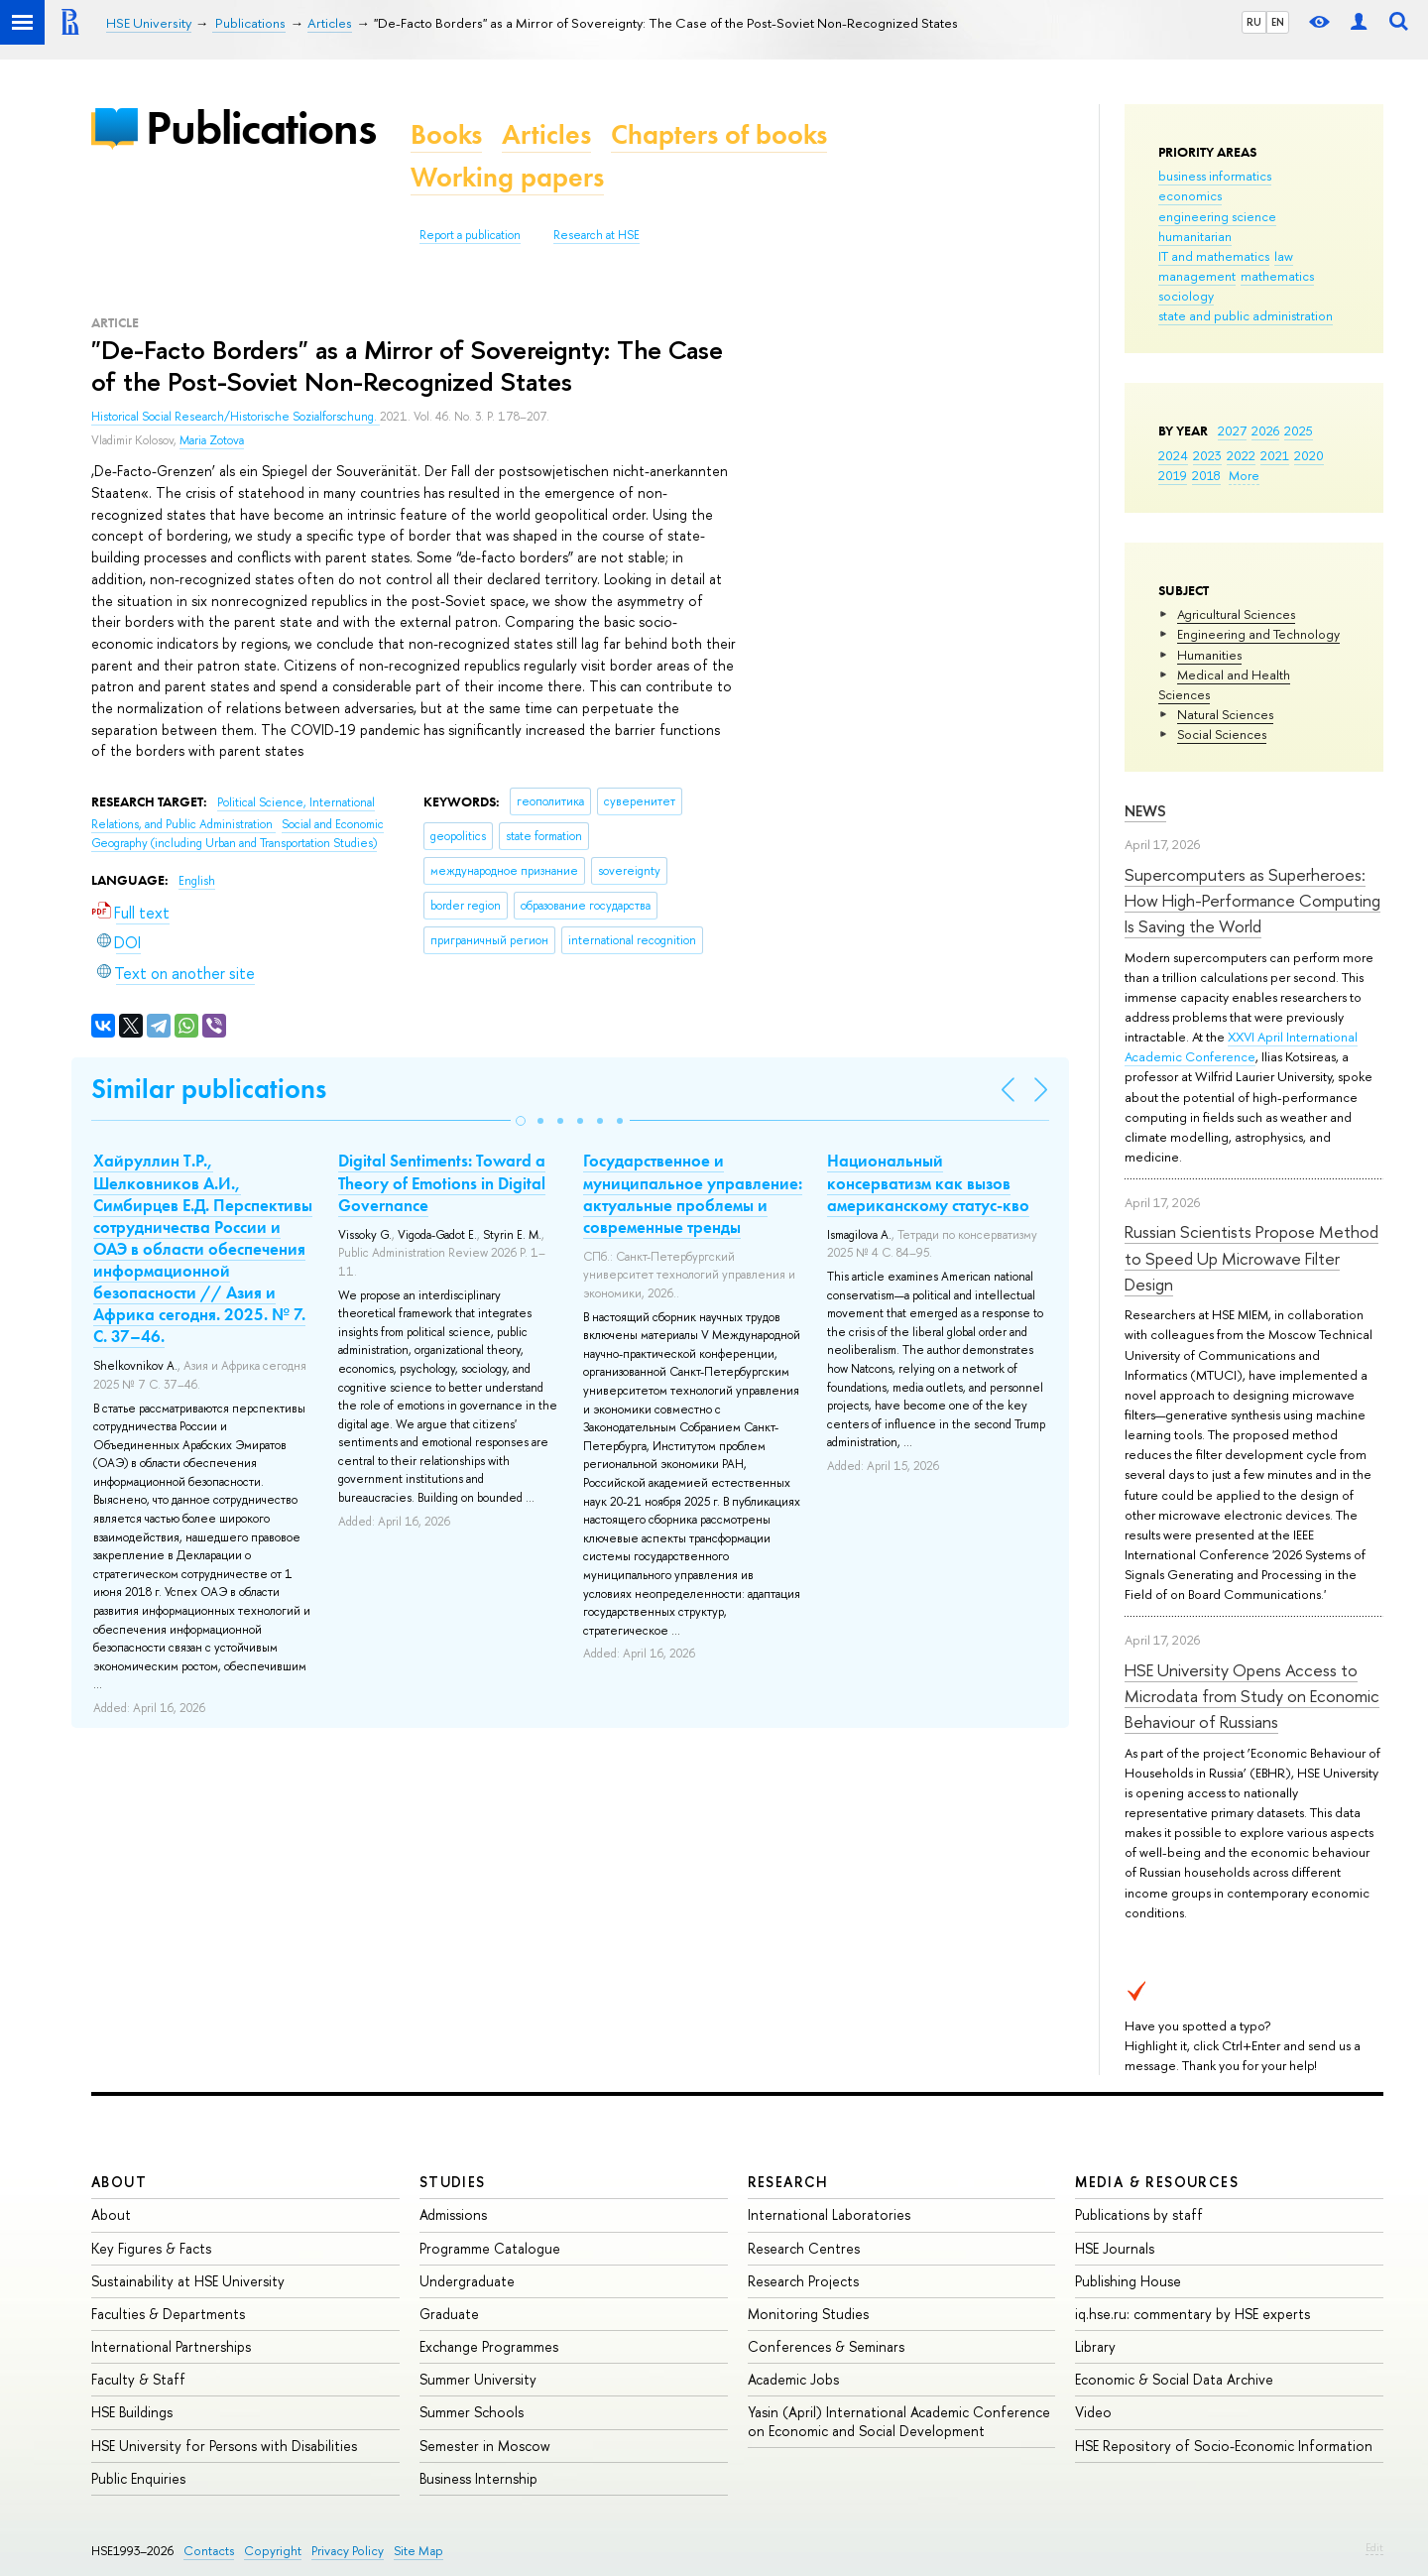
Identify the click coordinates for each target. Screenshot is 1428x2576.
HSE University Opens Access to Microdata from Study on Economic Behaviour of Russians (1252, 1696)
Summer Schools (471, 2411)
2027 (1232, 430)
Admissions (453, 2214)
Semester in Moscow (484, 2445)
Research (788, 2181)
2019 (1172, 475)
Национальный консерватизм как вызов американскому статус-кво (928, 1182)
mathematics (1277, 276)
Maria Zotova (211, 440)
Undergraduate (467, 2280)
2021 (1274, 455)
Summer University (477, 2379)
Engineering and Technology (1258, 634)
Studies (452, 2181)
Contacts (208, 2550)
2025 (1298, 430)
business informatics (1214, 175)
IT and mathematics (1213, 256)
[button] (521, 1121)
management (1197, 276)
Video (1093, 2411)
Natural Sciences (1225, 714)
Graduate (449, 2313)
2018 (1206, 475)
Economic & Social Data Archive (1174, 2379)
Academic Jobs (793, 2379)
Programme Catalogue (489, 2248)
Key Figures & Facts (151, 2248)
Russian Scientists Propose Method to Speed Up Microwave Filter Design (1251, 1257)
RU (1254, 22)
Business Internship (478, 2478)
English (196, 881)
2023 (1207, 455)
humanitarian (1195, 236)
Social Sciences (1221, 734)
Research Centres (804, 2248)
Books (446, 134)
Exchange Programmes (488, 2346)
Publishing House (1128, 2280)
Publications (261, 127)
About (119, 2181)
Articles (546, 134)
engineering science (1217, 216)
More (1244, 475)
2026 (1265, 430)
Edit (1374, 2547)
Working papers (507, 177)
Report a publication (470, 235)
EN (1277, 22)
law (1283, 256)
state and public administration (1245, 315)
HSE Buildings (132, 2411)
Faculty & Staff (138, 2379)
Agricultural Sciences (1236, 614)
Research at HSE (596, 235)
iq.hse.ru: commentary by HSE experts (1192, 2313)
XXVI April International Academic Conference (1241, 1046)
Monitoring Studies (808, 2313)
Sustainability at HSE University (188, 2280)
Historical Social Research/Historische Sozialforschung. (235, 417)
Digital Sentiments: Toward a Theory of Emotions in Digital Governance (441, 1182)
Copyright (272, 2550)
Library (1095, 2346)
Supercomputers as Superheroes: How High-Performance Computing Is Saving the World (1252, 900)
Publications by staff (1139, 2214)
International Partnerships (171, 2346)
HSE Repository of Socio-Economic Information (1223, 2445)
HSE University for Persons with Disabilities (224, 2445)
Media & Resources (1157, 2181)
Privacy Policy (347, 2550)
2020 (1309, 455)
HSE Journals (1114, 2248)
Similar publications (208, 1088)
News (1145, 810)
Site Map (418, 2550)
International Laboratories (829, 2214)
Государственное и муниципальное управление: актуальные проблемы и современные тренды (692, 1193)
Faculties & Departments (168, 2313)
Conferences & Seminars (826, 2346)
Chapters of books (719, 134)
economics (1190, 195)
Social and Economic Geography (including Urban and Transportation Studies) (237, 833)
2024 (1173, 455)
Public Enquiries (138, 2478)
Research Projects (803, 2280)
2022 (1241, 455)
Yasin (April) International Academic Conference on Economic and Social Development (899, 2420)
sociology (1186, 296)
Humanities (1209, 655)
